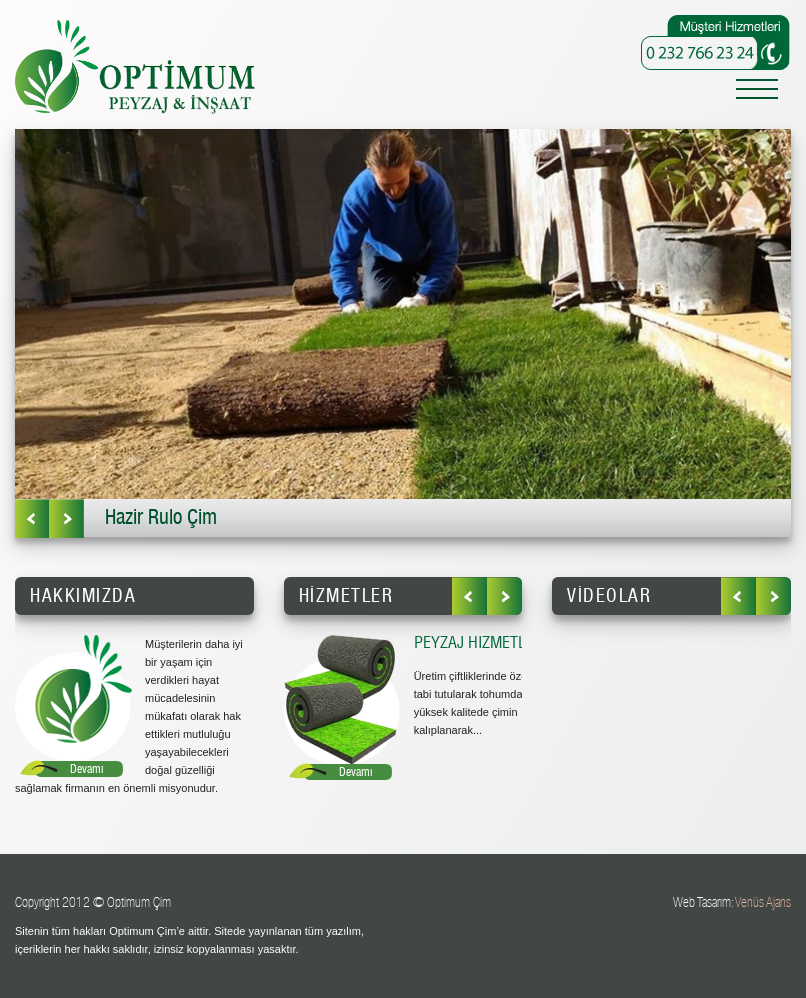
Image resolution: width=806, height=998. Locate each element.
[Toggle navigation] (757, 92)
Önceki (32, 518)
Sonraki (66, 518)
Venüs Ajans (763, 902)
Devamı (86, 769)
